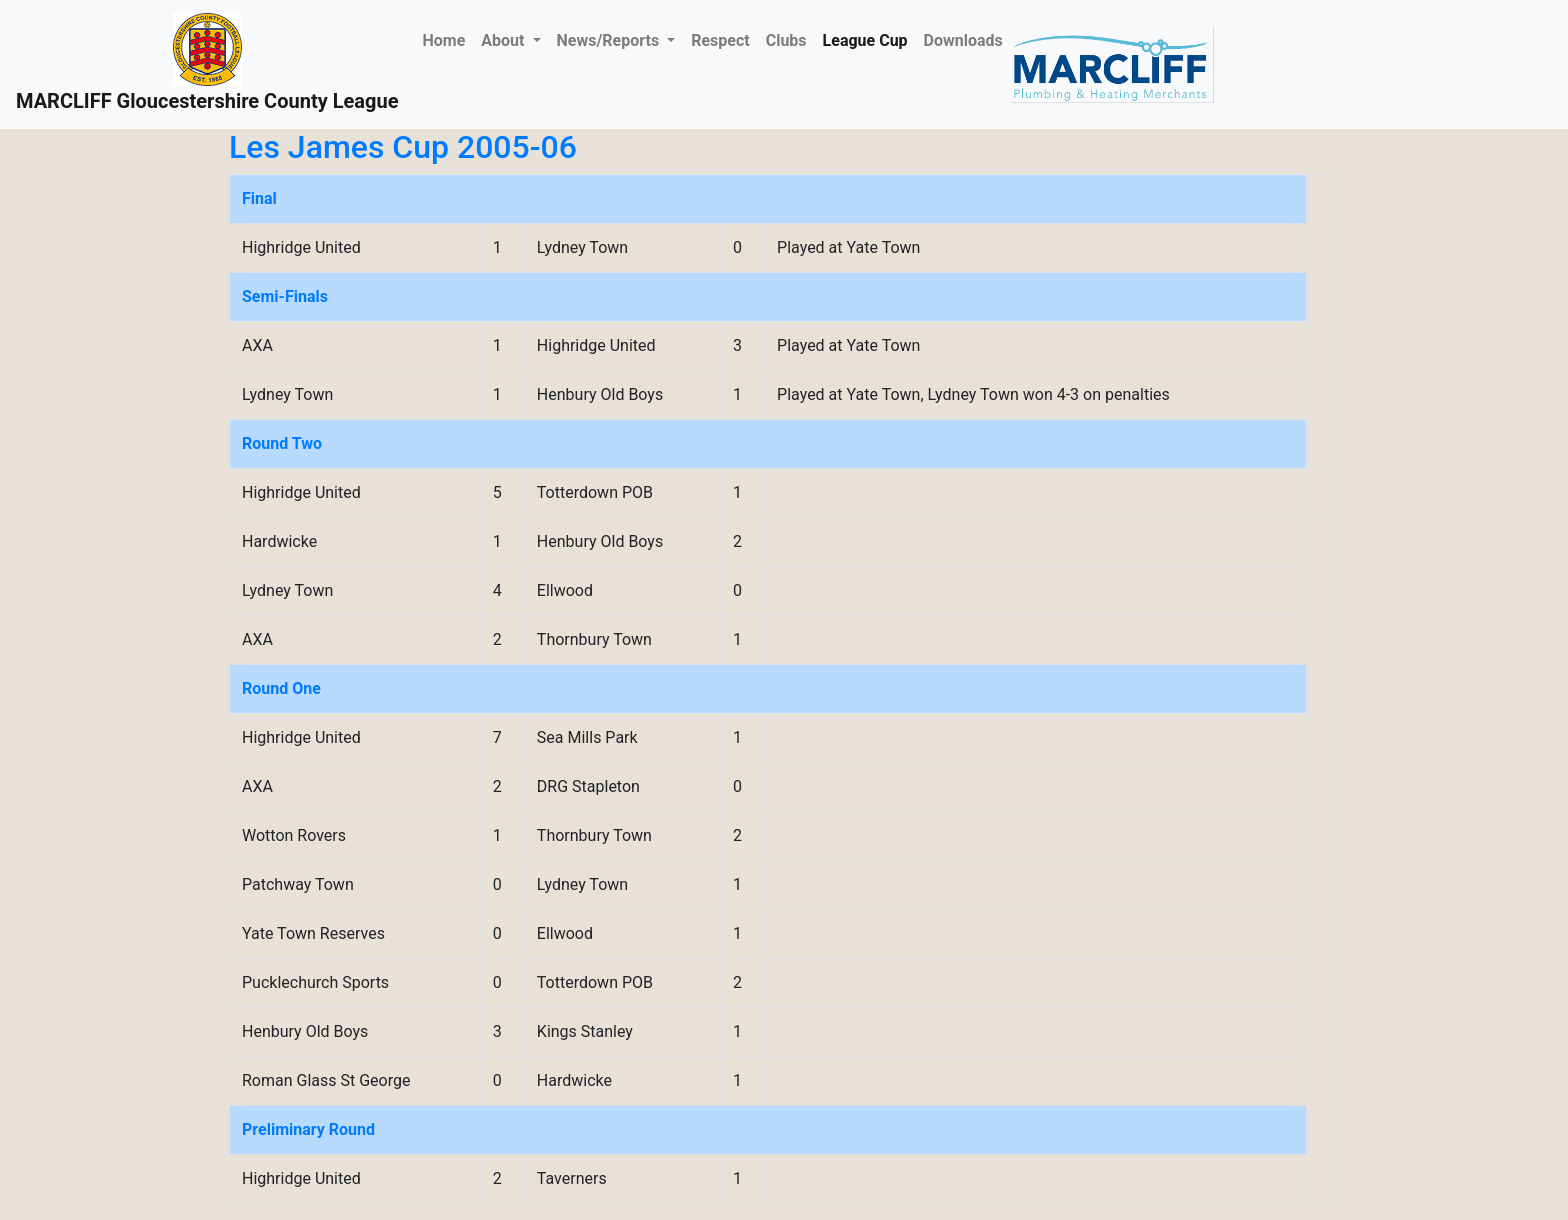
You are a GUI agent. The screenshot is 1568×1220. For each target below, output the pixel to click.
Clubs (786, 40)
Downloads (963, 40)
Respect (720, 40)
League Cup (865, 40)
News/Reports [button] (610, 40)
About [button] (504, 40)
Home (447, 39)
